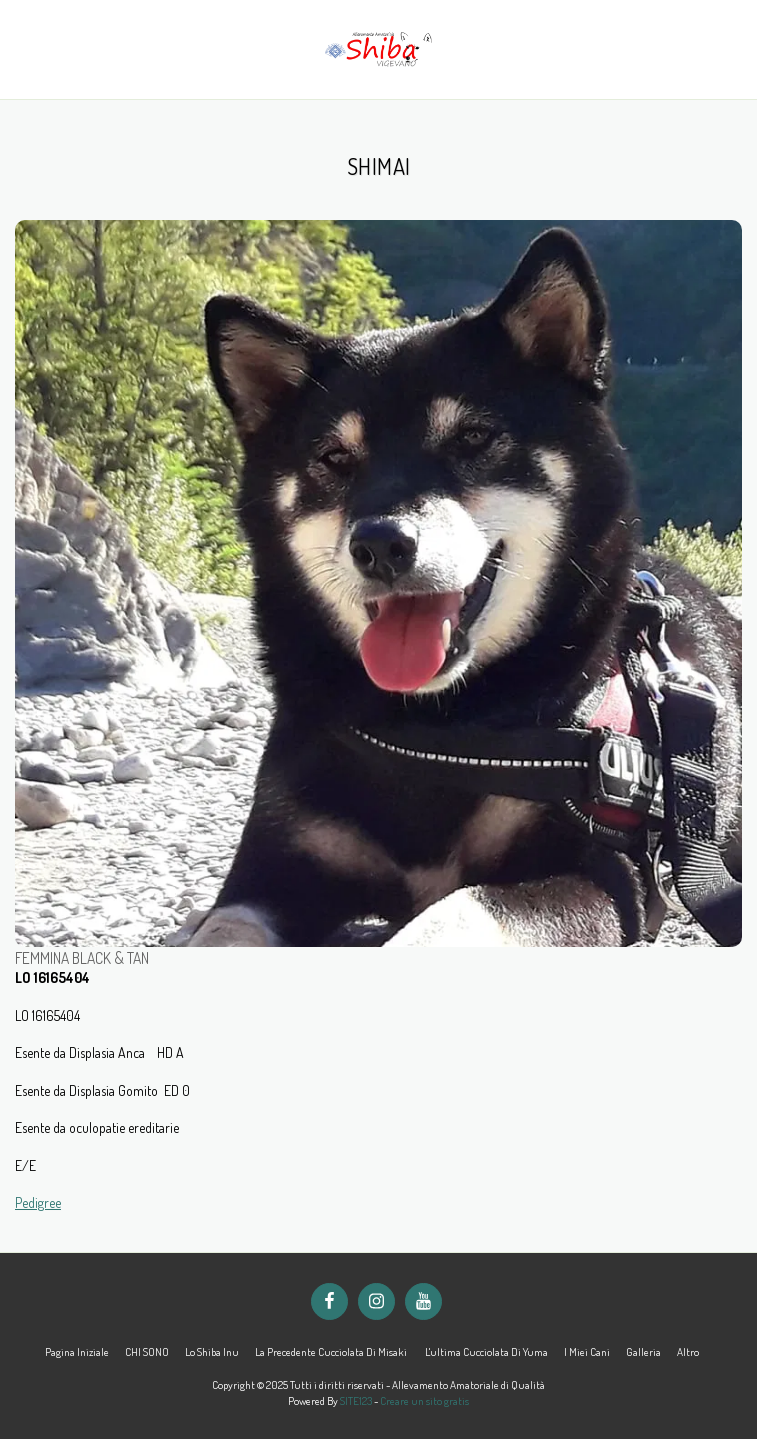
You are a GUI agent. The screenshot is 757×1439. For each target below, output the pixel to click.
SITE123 (356, 1400)
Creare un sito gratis (424, 1400)
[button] (22, 49)
